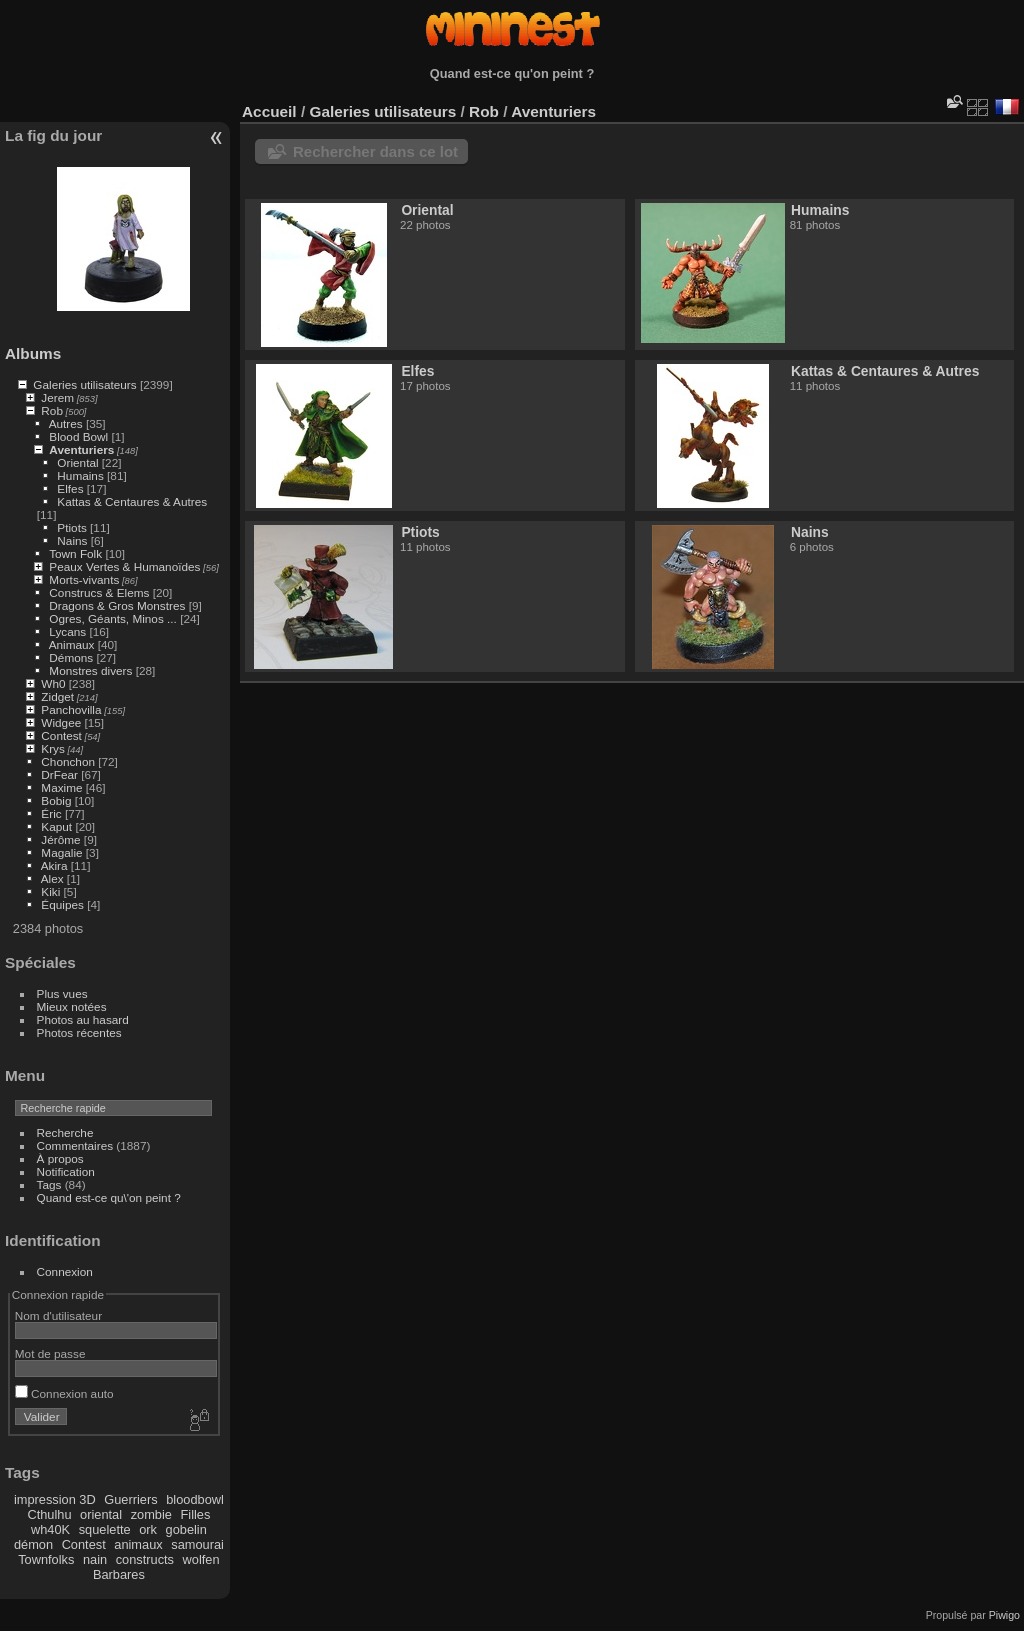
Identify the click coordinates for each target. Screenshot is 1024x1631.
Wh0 (53, 683)
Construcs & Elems (99, 592)
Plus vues (62, 993)
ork (148, 1529)
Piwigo (1004, 1615)
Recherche (65, 1132)
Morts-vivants (84, 579)
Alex (52, 878)
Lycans (67, 631)
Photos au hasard (83, 1019)
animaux (138, 1544)
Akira (54, 865)
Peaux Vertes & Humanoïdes (124, 566)
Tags (49, 1184)
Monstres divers (90, 670)
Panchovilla (71, 709)
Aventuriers (81, 449)
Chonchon (68, 761)
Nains (72, 540)
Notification (66, 1171)
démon (33, 1544)
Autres (66, 423)
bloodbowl (195, 1499)
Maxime (61, 787)
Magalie (61, 852)
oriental (101, 1514)
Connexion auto (64, 1393)
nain (95, 1559)
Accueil (269, 111)
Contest (61, 735)
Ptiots (71, 527)
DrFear (59, 774)
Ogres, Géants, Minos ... (113, 618)
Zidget (57, 696)
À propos (60, 1158)
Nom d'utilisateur (58, 1315)
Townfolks (46, 1559)
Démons (71, 657)
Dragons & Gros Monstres (117, 605)
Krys (53, 748)
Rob (52, 410)
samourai (197, 1544)
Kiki (50, 891)
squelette (105, 1529)
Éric (51, 813)
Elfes (70, 488)
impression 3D (55, 1499)
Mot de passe (50, 1353)
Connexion (65, 1271)
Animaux (72, 644)
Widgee (61, 722)
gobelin (186, 1529)
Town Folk (75, 553)
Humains (80, 475)
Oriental (77, 462)
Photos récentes (79, 1032)
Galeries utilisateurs (84, 384)
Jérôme (60, 839)
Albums (33, 353)
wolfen (201, 1559)
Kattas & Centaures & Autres (132, 501)
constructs (145, 1559)
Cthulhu (49, 1514)
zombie (151, 1514)
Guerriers (130, 1499)
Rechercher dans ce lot (375, 151)
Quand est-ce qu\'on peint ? (109, 1197)
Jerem (57, 397)
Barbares (119, 1574)
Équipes (62, 904)
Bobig (56, 800)
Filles (195, 1514)
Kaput (56, 826)
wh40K (50, 1529)
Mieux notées (72, 1006)
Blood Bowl (78, 436)
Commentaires (75, 1145)
